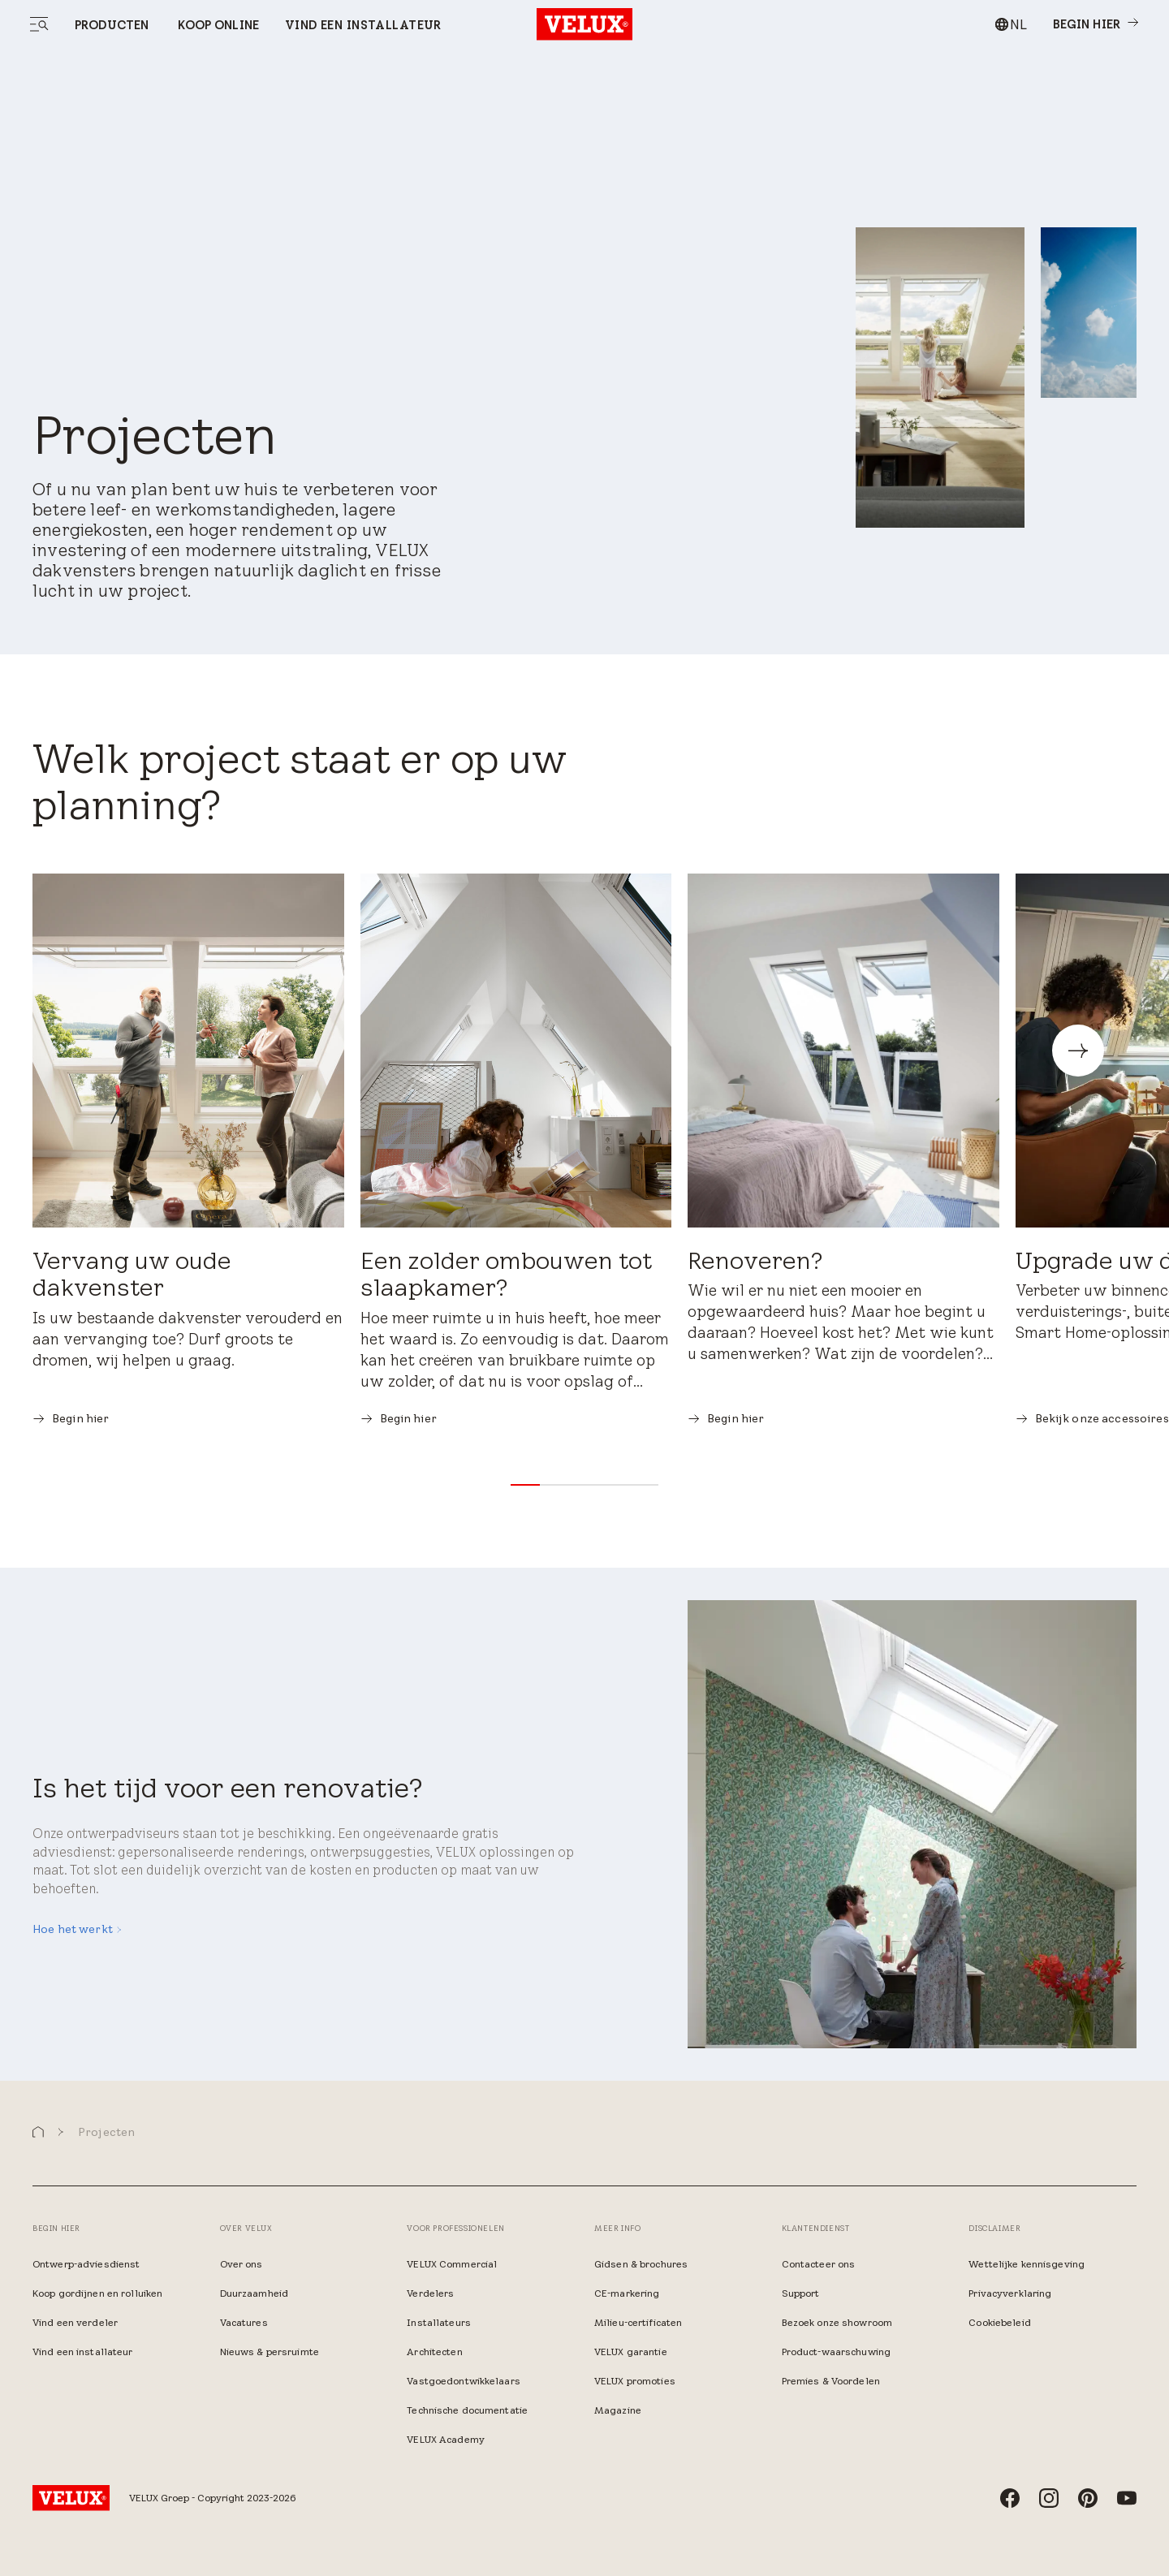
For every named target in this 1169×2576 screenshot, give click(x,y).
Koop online (217, 25)
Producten (112, 25)
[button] (525, 1485)
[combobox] (1010, 24)
